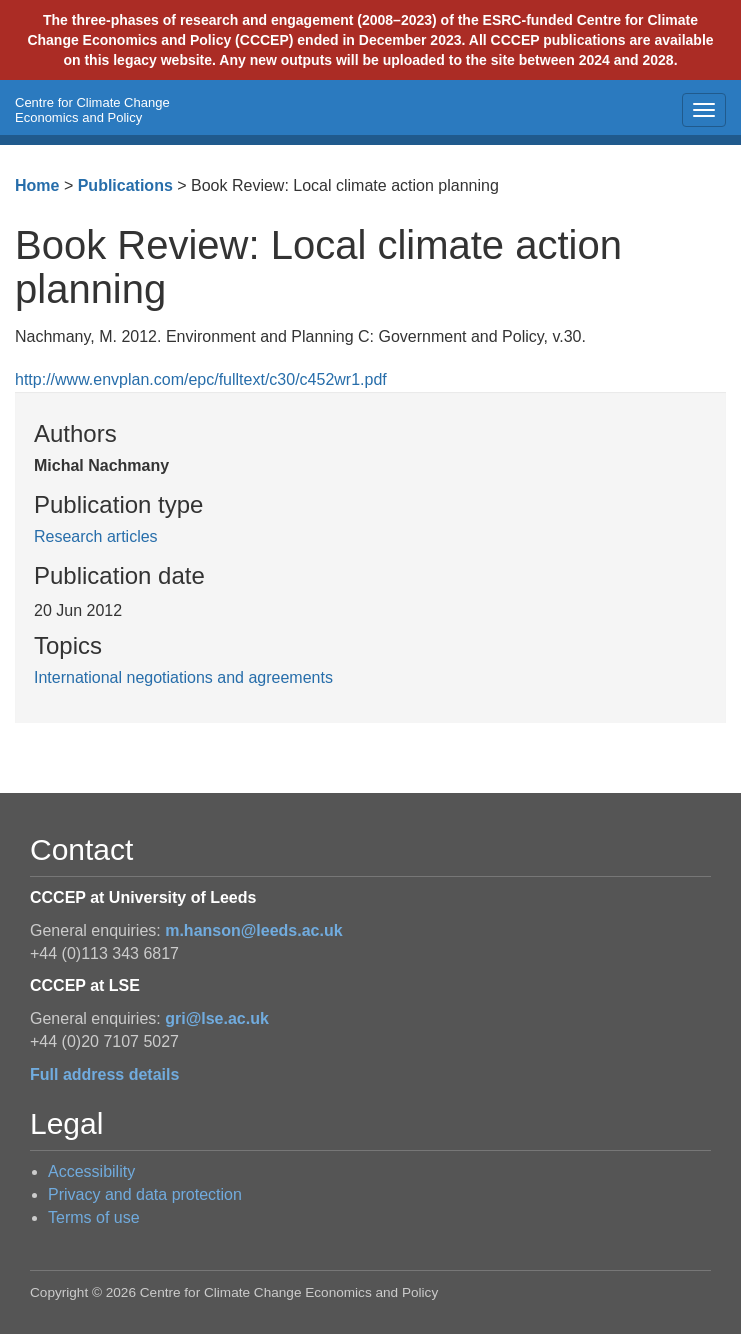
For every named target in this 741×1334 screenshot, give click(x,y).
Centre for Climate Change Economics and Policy (92, 110)
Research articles (96, 536)
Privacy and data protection (145, 1194)
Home (37, 185)
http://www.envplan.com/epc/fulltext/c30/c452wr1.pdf (201, 379)
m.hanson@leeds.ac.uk (253, 930)
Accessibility (91, 1171)
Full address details (104, 1074)
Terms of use (94, 1217)
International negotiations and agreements (183, 677)
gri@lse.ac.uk (217, 1018)
